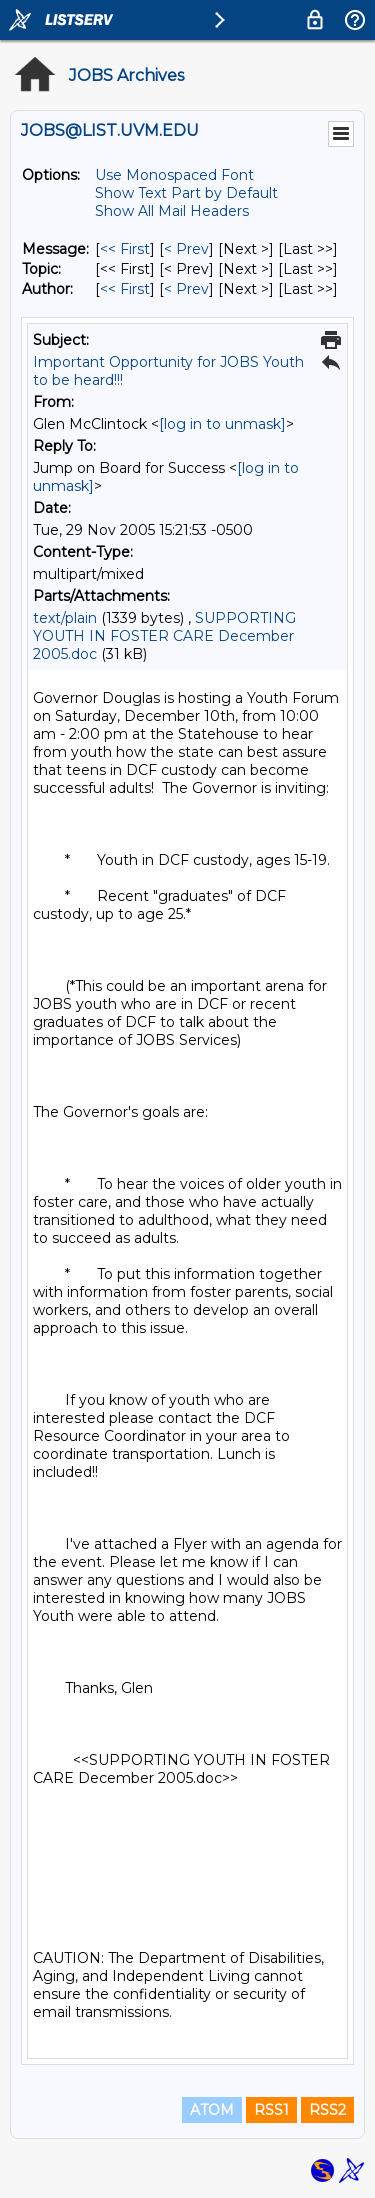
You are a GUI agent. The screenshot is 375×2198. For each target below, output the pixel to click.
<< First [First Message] (125, 249)
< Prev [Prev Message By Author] (186, 289)
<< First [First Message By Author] (125, 289)
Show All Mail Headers (172, 211)
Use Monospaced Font (174, 175)
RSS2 (327, 2110)
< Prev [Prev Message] (186, 249)
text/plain (65, 618)
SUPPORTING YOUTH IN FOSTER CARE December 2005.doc (164, 636)
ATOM (212, 2110)
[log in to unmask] (222, 424)
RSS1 (271, 2110)
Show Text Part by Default (186, 193)
